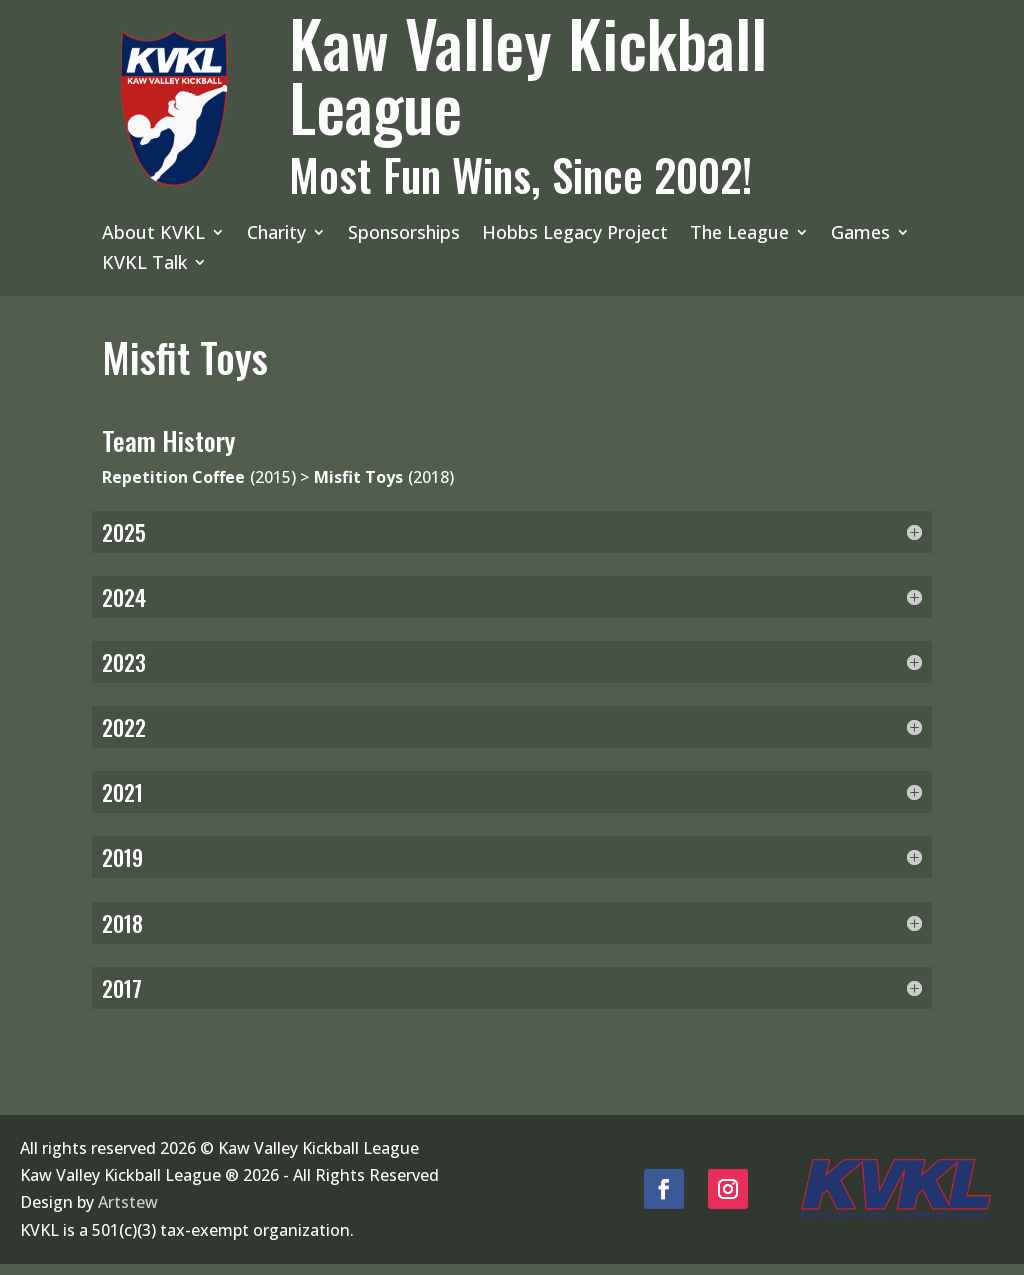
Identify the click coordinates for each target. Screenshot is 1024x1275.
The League (739, 234)
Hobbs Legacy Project (575, 234)
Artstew (128, 1214)
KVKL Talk (144, 264)
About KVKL (153, 234)
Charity (276, 234)
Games (860, 234)
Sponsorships (404, 234)
